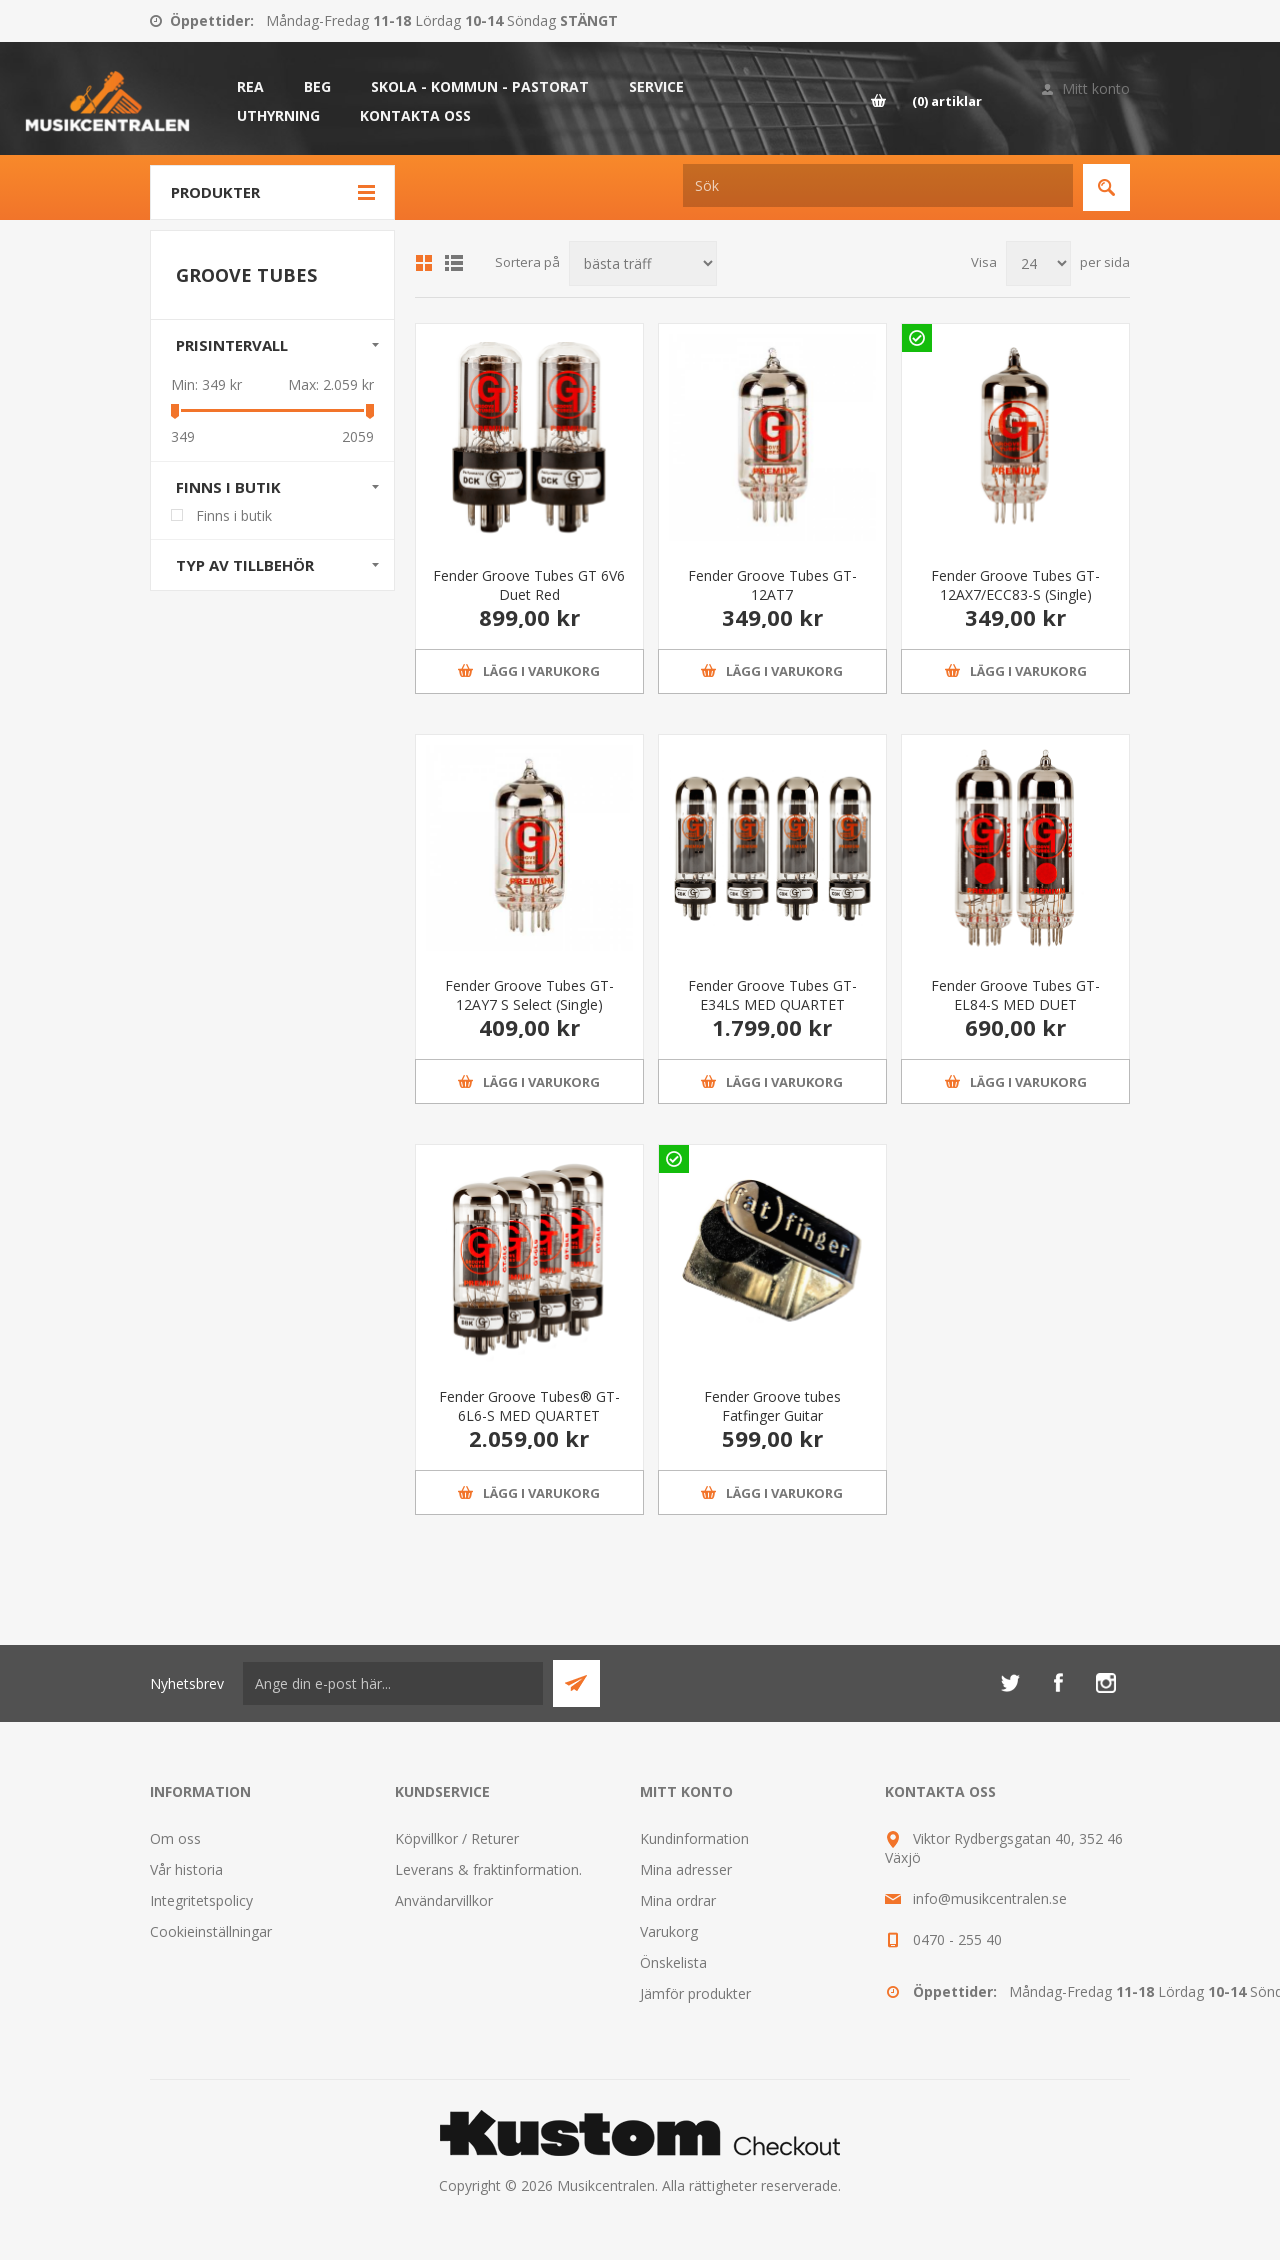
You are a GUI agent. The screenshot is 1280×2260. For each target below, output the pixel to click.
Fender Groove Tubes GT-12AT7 (772, 585)
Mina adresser (686, 1869)
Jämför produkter (695, 1993)
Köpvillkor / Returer (457, 1838)
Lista (454, 263)
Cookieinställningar (211, 1931)
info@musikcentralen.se (990, 1898)
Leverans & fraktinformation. (488, 1869)
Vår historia (186, 1869)
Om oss (175, 1838)
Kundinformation (694, 1838)
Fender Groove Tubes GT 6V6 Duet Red (529, 585)
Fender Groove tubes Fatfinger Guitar (772, 1406)
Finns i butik (228, 487)
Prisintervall (232, 345)
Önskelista (673, 1962)
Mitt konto (1096, 88)
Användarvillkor (444, 1900)
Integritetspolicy (201, 1900)
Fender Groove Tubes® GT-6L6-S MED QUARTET (529, 1406)
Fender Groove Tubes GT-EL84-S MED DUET (1015, 995)
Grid (424, 263)
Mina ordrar (678, 1900)
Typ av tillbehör (245, 565)
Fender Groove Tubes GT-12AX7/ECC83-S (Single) (1015, 585)
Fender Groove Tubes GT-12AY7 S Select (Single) (529, 995)
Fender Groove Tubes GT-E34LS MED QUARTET (772, 995)
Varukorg (669, 1931)
